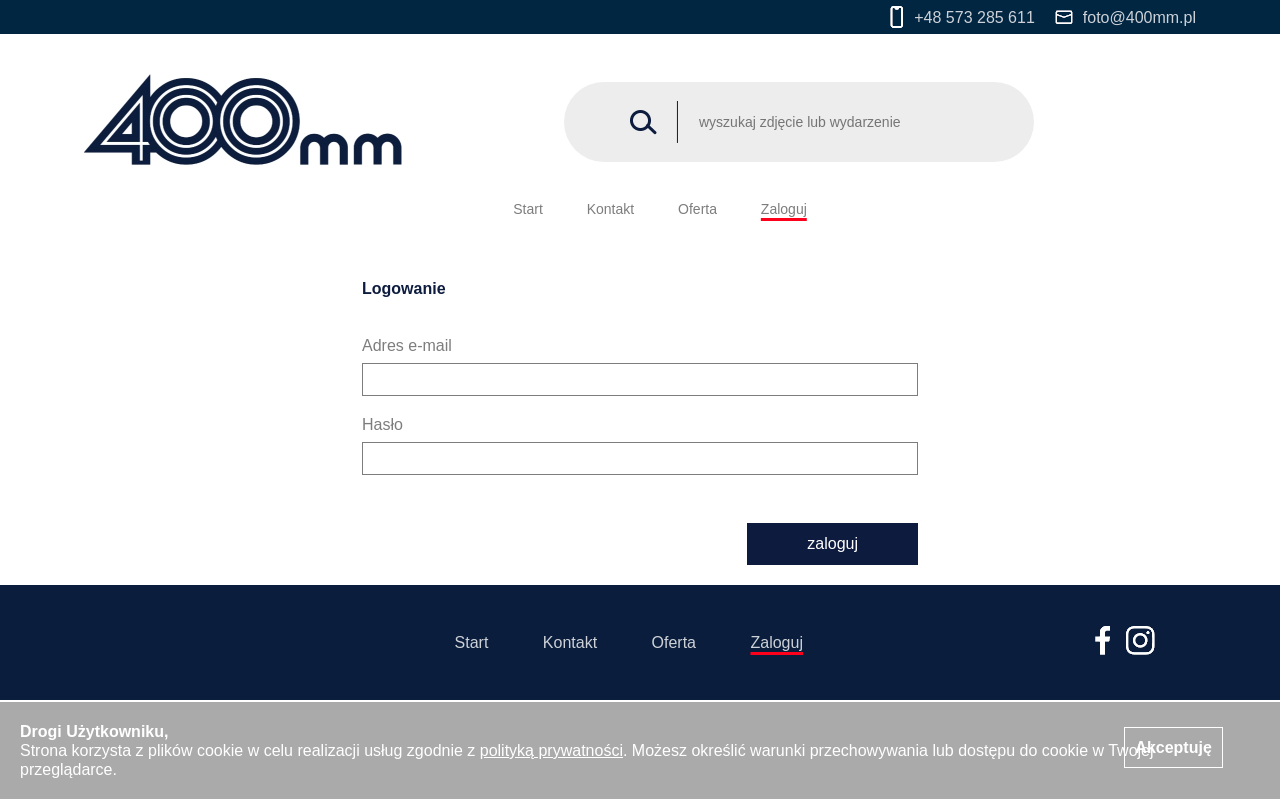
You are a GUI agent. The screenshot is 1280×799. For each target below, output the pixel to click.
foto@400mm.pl (1125, 17)
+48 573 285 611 (962, 17)
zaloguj (832, 543)
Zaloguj (784, 209)
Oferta (697, 209)
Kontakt (610, 209)
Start (528, 209)
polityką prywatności (551, 750)
